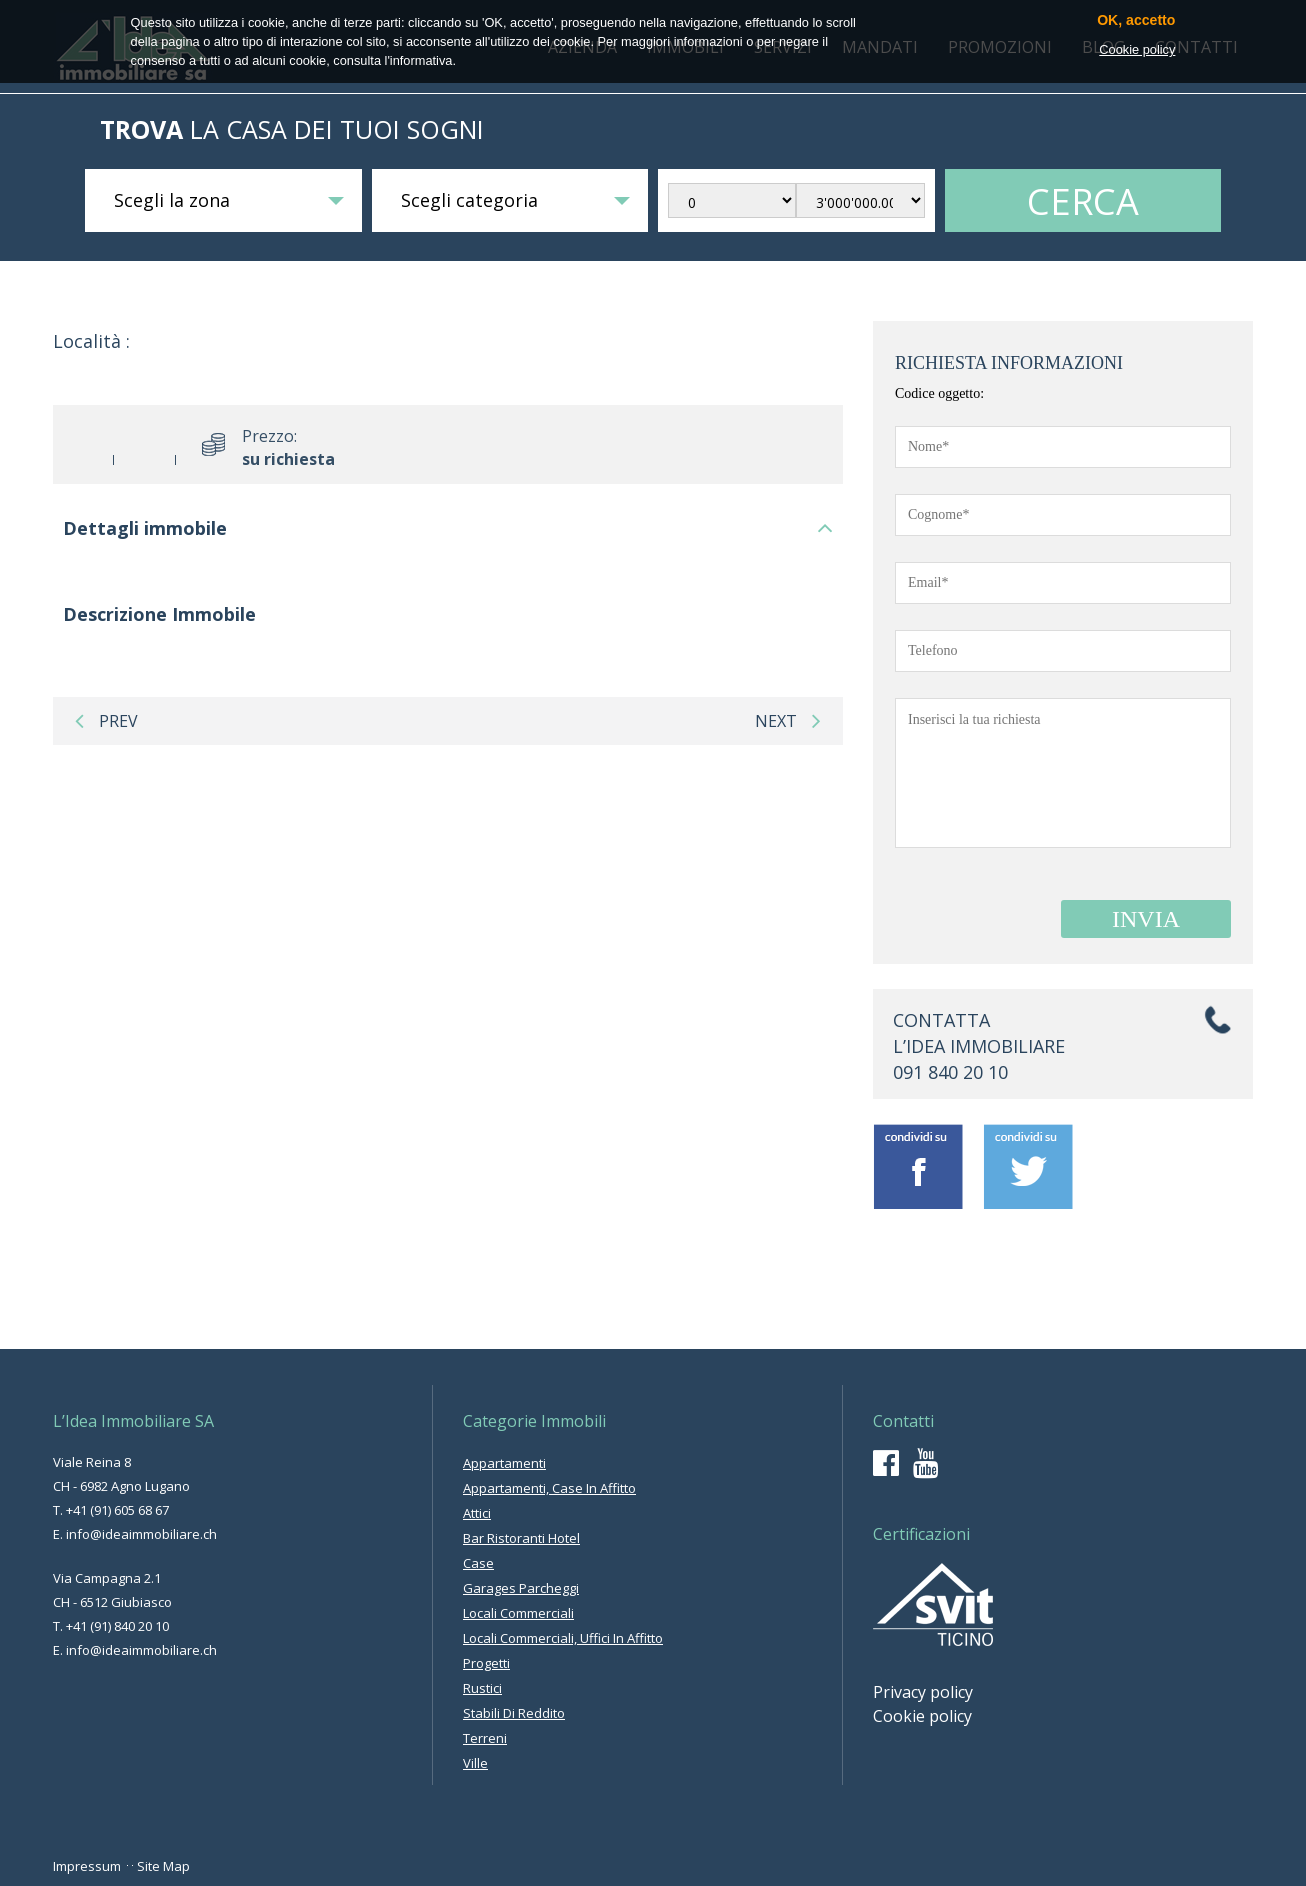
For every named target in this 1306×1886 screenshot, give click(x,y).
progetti (486, 1663)
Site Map (163, 1866)
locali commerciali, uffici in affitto (563, 1638)
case (478, 1563)
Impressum (87, 1866)
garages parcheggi (521, 1588)
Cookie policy (922, 1716)
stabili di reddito (514, 1713)
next (788, 721)
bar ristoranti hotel (521, 1538)
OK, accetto (1136, 20)
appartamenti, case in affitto (549, 1488)
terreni (485, 1738)
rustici (482, 1688)
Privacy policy (923, 1692)
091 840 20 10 (950, 1072)
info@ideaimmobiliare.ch (141, 1534)
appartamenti (504, 1463)
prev (106, 721)
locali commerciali (518, 1613)
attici (477, 1513)
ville (475, 1763)
